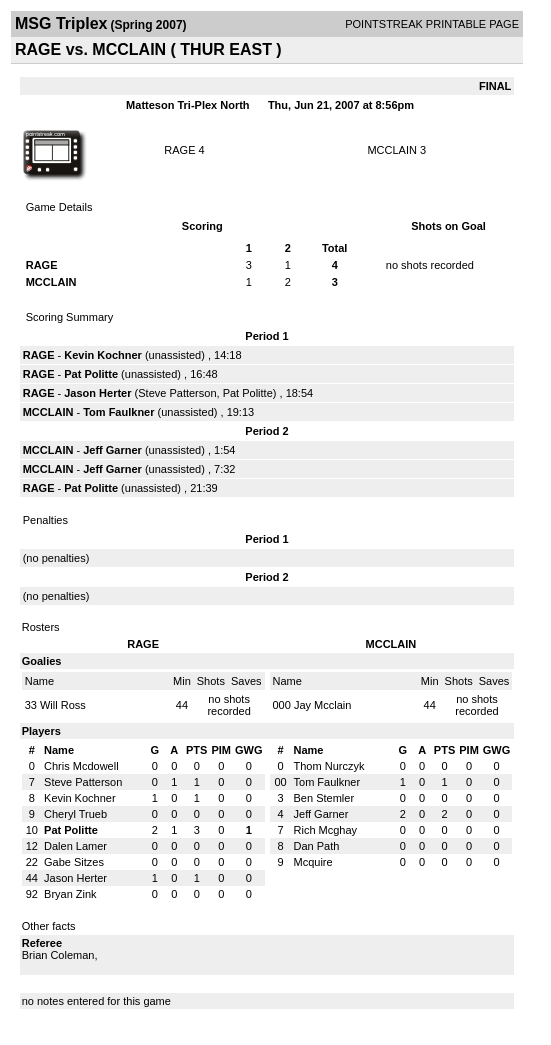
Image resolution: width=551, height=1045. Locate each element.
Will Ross (63, 705)
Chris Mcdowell (81, 766)
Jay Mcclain (322, 705)
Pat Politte (91, 374)
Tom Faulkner (118, 412)
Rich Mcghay (326, 830)
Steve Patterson (177, 393)
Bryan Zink (70, 894)
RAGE (179, 150)
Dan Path (317, 846)
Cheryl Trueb (75, 814)
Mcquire (313, 862)
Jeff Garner (112, 450)
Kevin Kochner (103, 355)
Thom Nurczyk (329, 766)
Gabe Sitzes (74, 862)
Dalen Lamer (75, 846)
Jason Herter (97, 393)
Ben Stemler (324, 798)
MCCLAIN (392, 150)
